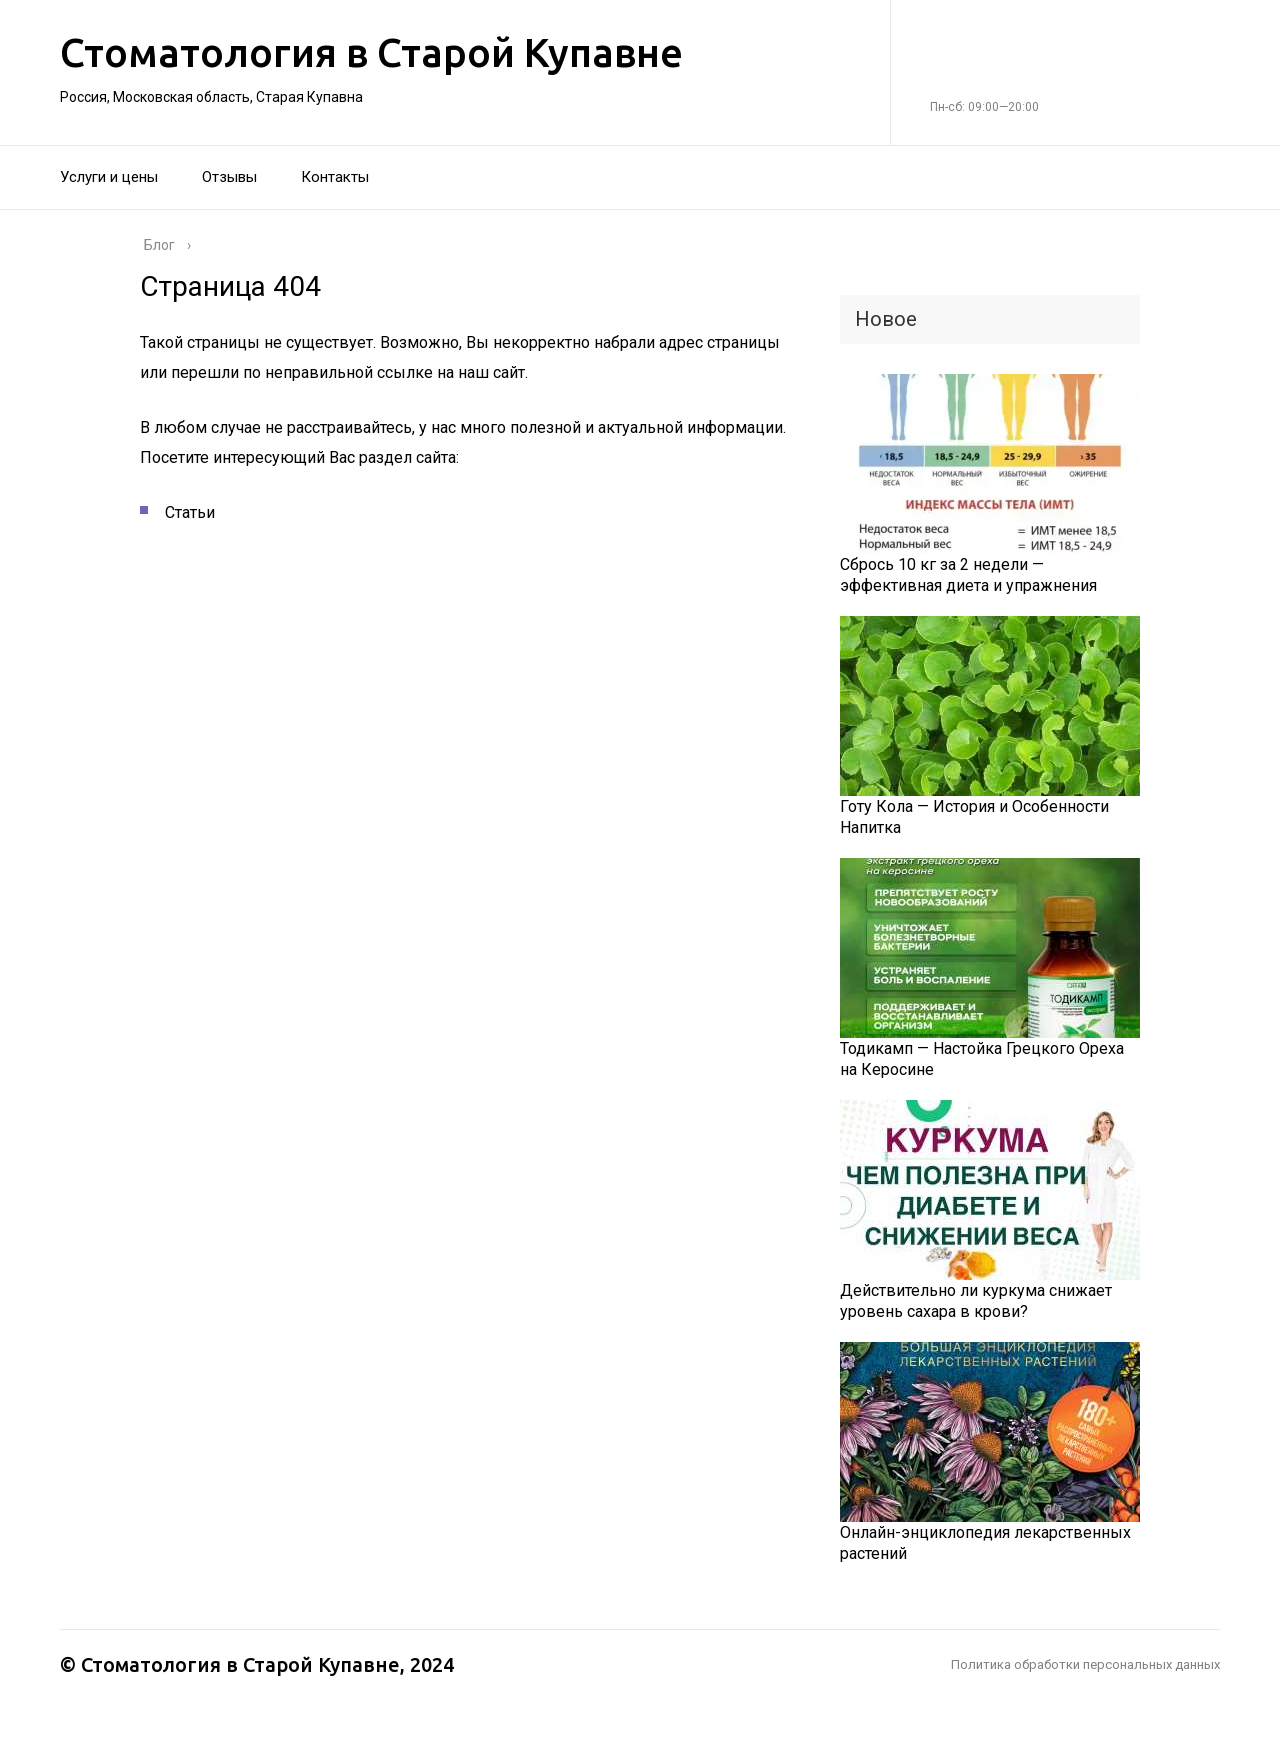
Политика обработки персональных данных (1085, 1664)
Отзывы (229, 177)
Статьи (190, 512)
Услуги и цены (109, 177)
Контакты (335, 177)
